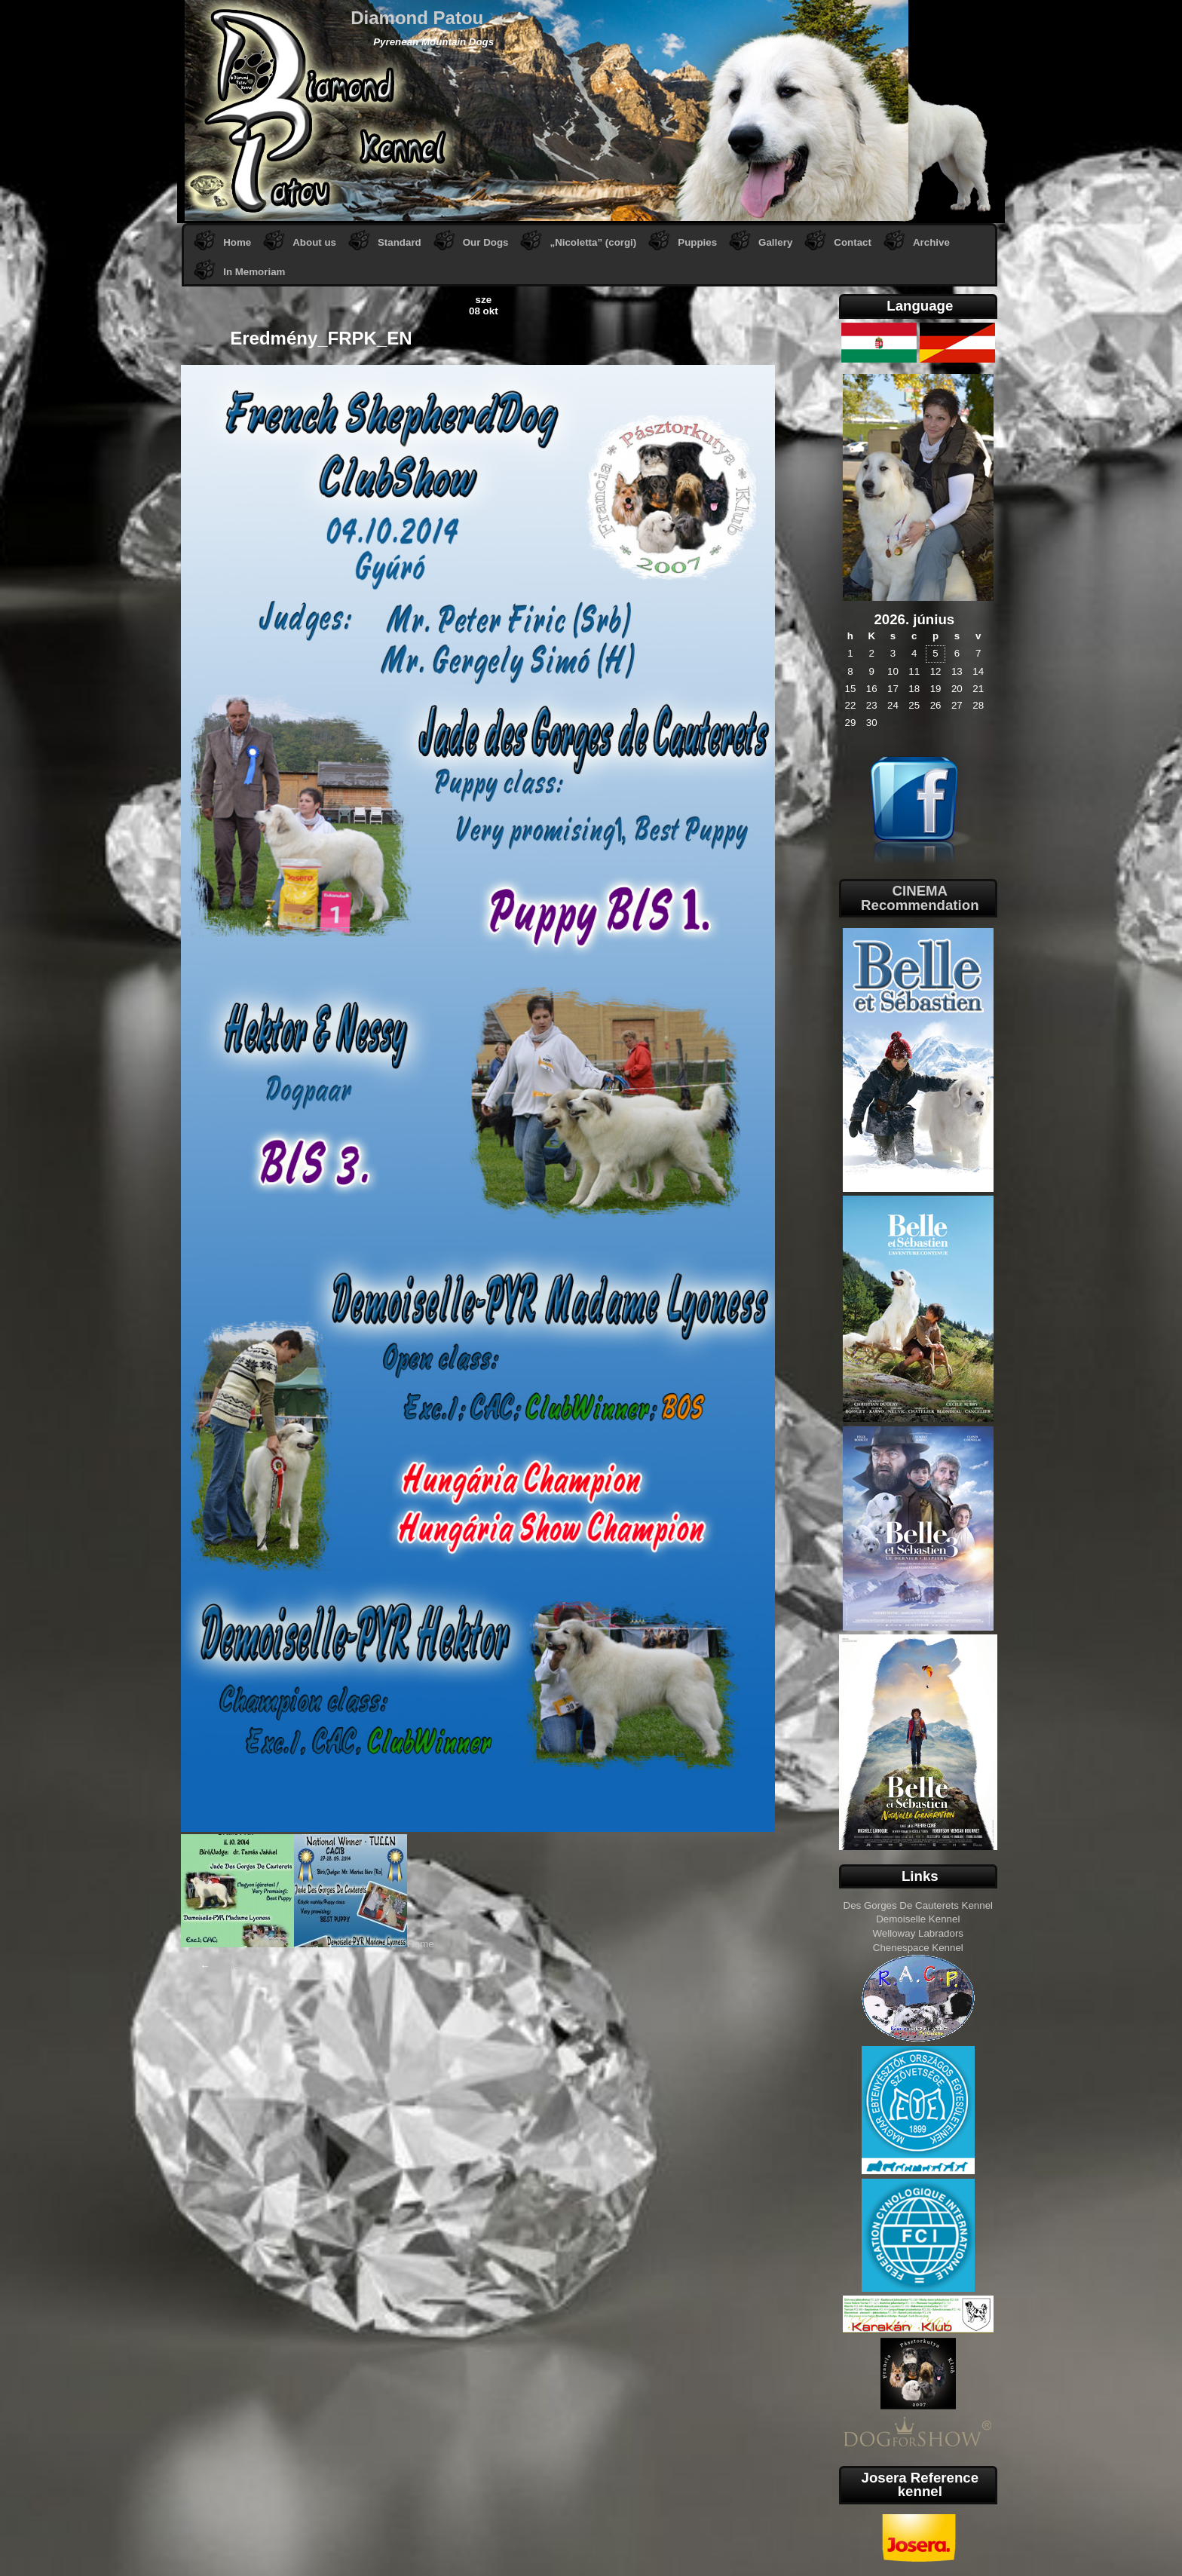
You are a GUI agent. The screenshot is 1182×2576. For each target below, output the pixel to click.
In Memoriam (254, 271)
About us (314, 242)
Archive (931, 242)
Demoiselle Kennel (918, 1919)
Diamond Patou (417, 18)
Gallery (775, 242)
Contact (852, 242)
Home (237, 242)
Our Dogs (486, 242)
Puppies (697, 242)
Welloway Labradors (918, 1933)
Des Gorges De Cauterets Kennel (919, 1905)
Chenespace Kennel (918, 1947)
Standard (399, 242)
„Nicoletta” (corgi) (593, 242)
